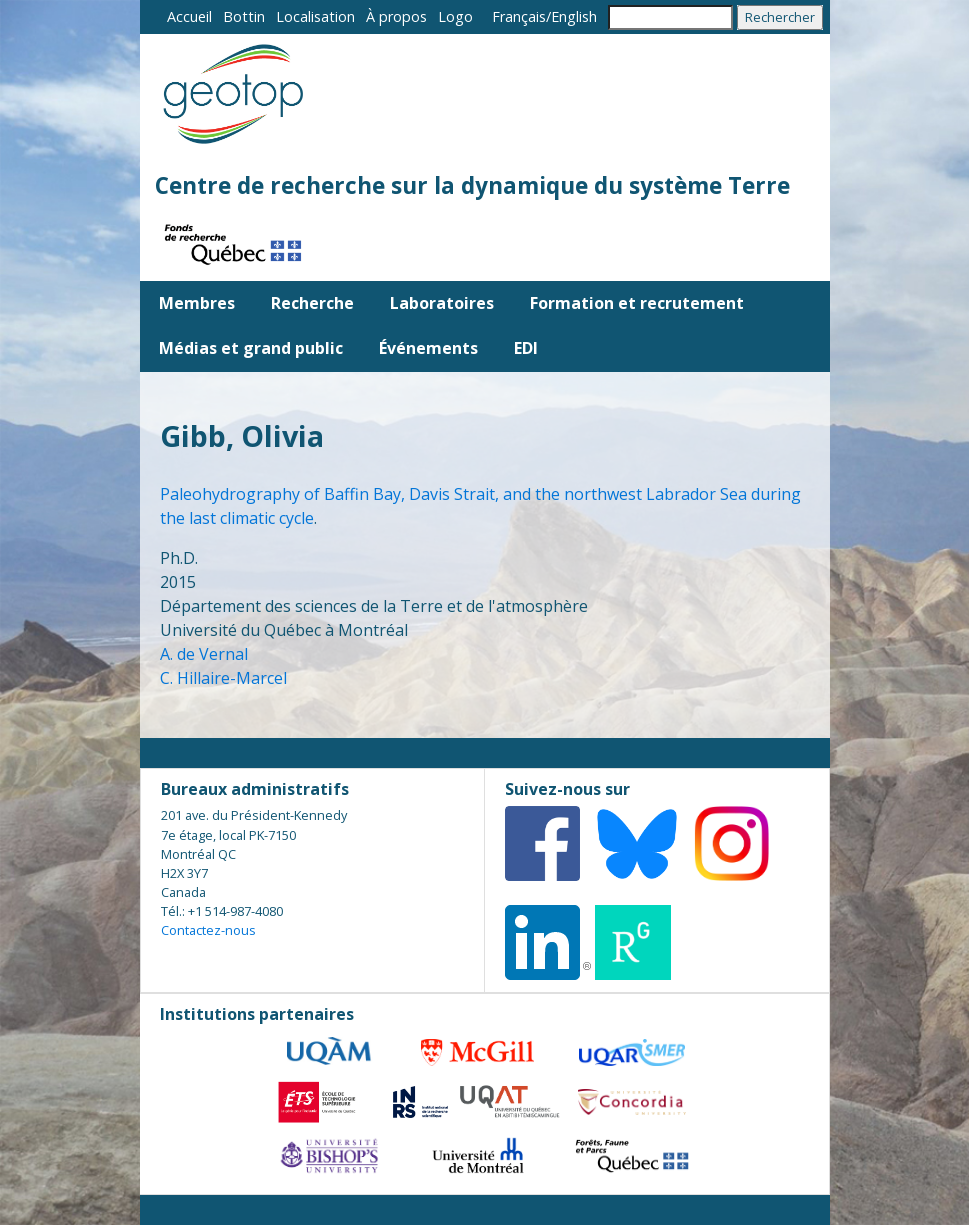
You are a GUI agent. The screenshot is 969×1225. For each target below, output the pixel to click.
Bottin (244, 16)
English (574, 16)
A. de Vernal (204, 654)
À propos (396, 16)
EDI (526, 348)
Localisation (315, 16)
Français (519, 16)
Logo (455, 16)
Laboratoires (442, 303)
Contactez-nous (208, 930)
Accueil (189, 16)
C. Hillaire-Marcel (223, 678)
